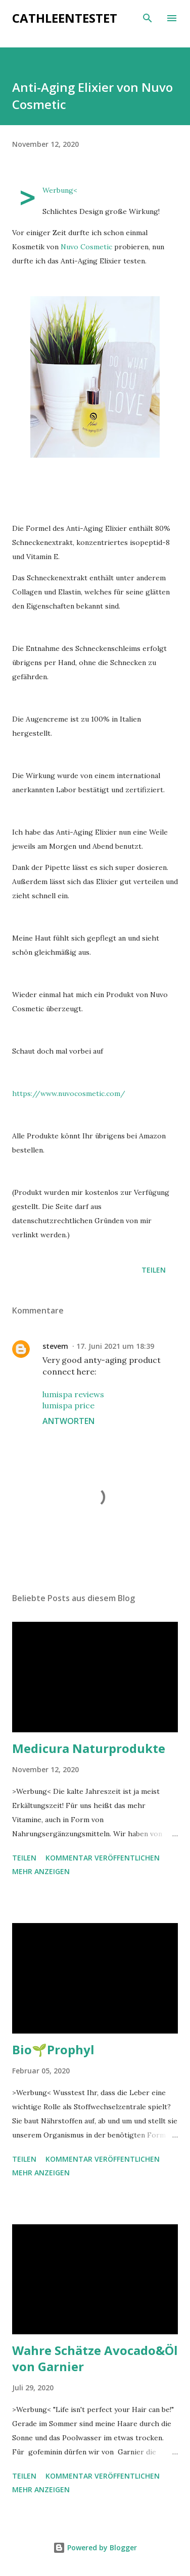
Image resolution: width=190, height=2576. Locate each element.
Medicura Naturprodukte (88, 1748)
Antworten (68, 1421)
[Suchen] (147, 18)
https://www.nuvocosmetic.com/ (68, 1093)
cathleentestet (64, 18)
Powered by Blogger (95, 2547)
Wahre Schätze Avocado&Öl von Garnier (95, 2358)
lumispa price (68, 1405)
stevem (55, 1346)
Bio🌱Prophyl (53, 2049)
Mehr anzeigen (41, 1871)
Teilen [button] (153, 1270)
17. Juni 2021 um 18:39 (115, 1346)
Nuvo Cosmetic (86, 246)
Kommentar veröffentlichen (102, 1857)
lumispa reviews (73, 1394)
